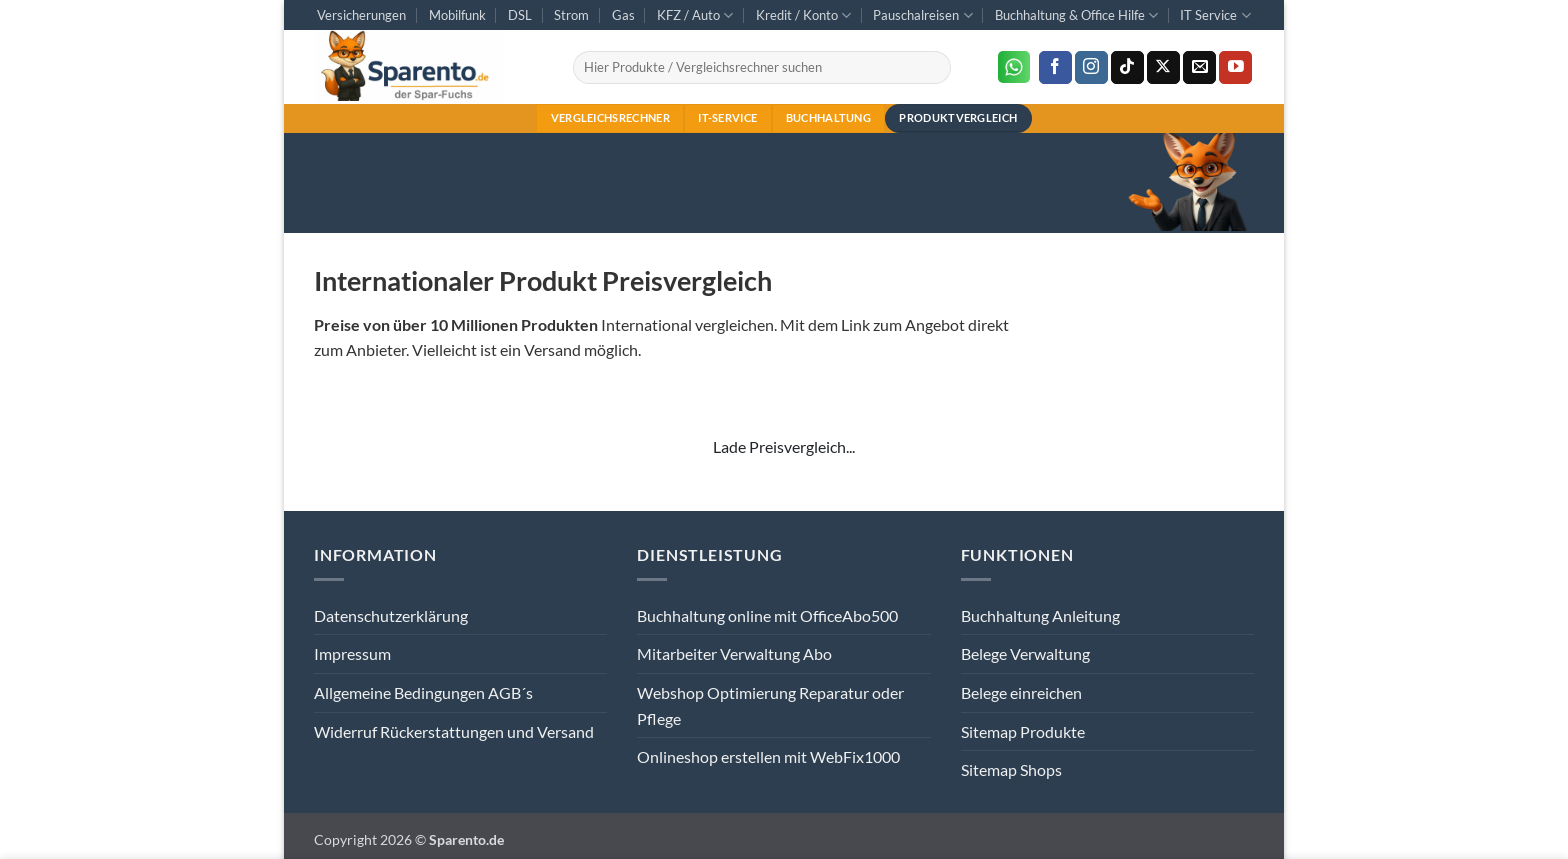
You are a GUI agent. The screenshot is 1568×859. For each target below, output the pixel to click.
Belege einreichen (1021, 692)
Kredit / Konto (803, 15)
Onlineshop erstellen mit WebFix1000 (768, 756)
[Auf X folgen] (1163, 68)
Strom (571, 15)
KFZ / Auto (695, 15)
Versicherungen (361, 15)
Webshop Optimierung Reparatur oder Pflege (770, 705)
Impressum (352, 653)
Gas (623, 15)
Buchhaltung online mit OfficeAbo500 (767, 615)
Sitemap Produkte (1023, 731)
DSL (520, 15)
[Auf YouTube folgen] (1235, 68)
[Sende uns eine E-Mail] (1199, 68)
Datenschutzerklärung (391, 615)
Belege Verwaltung (1025, 653)
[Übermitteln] (931, 67)
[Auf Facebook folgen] (1055, 68)
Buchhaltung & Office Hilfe (1076, 15)
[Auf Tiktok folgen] (1127, 68)
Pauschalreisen (922, 15)
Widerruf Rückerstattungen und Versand (454, 731)
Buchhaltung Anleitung (1040, 615)
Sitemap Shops (1011, 769)
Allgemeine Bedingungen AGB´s (423, 692)
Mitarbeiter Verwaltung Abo (734, 653)
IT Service (1215, 15)
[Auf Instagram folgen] (1091, 68)
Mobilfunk (457, 15)
